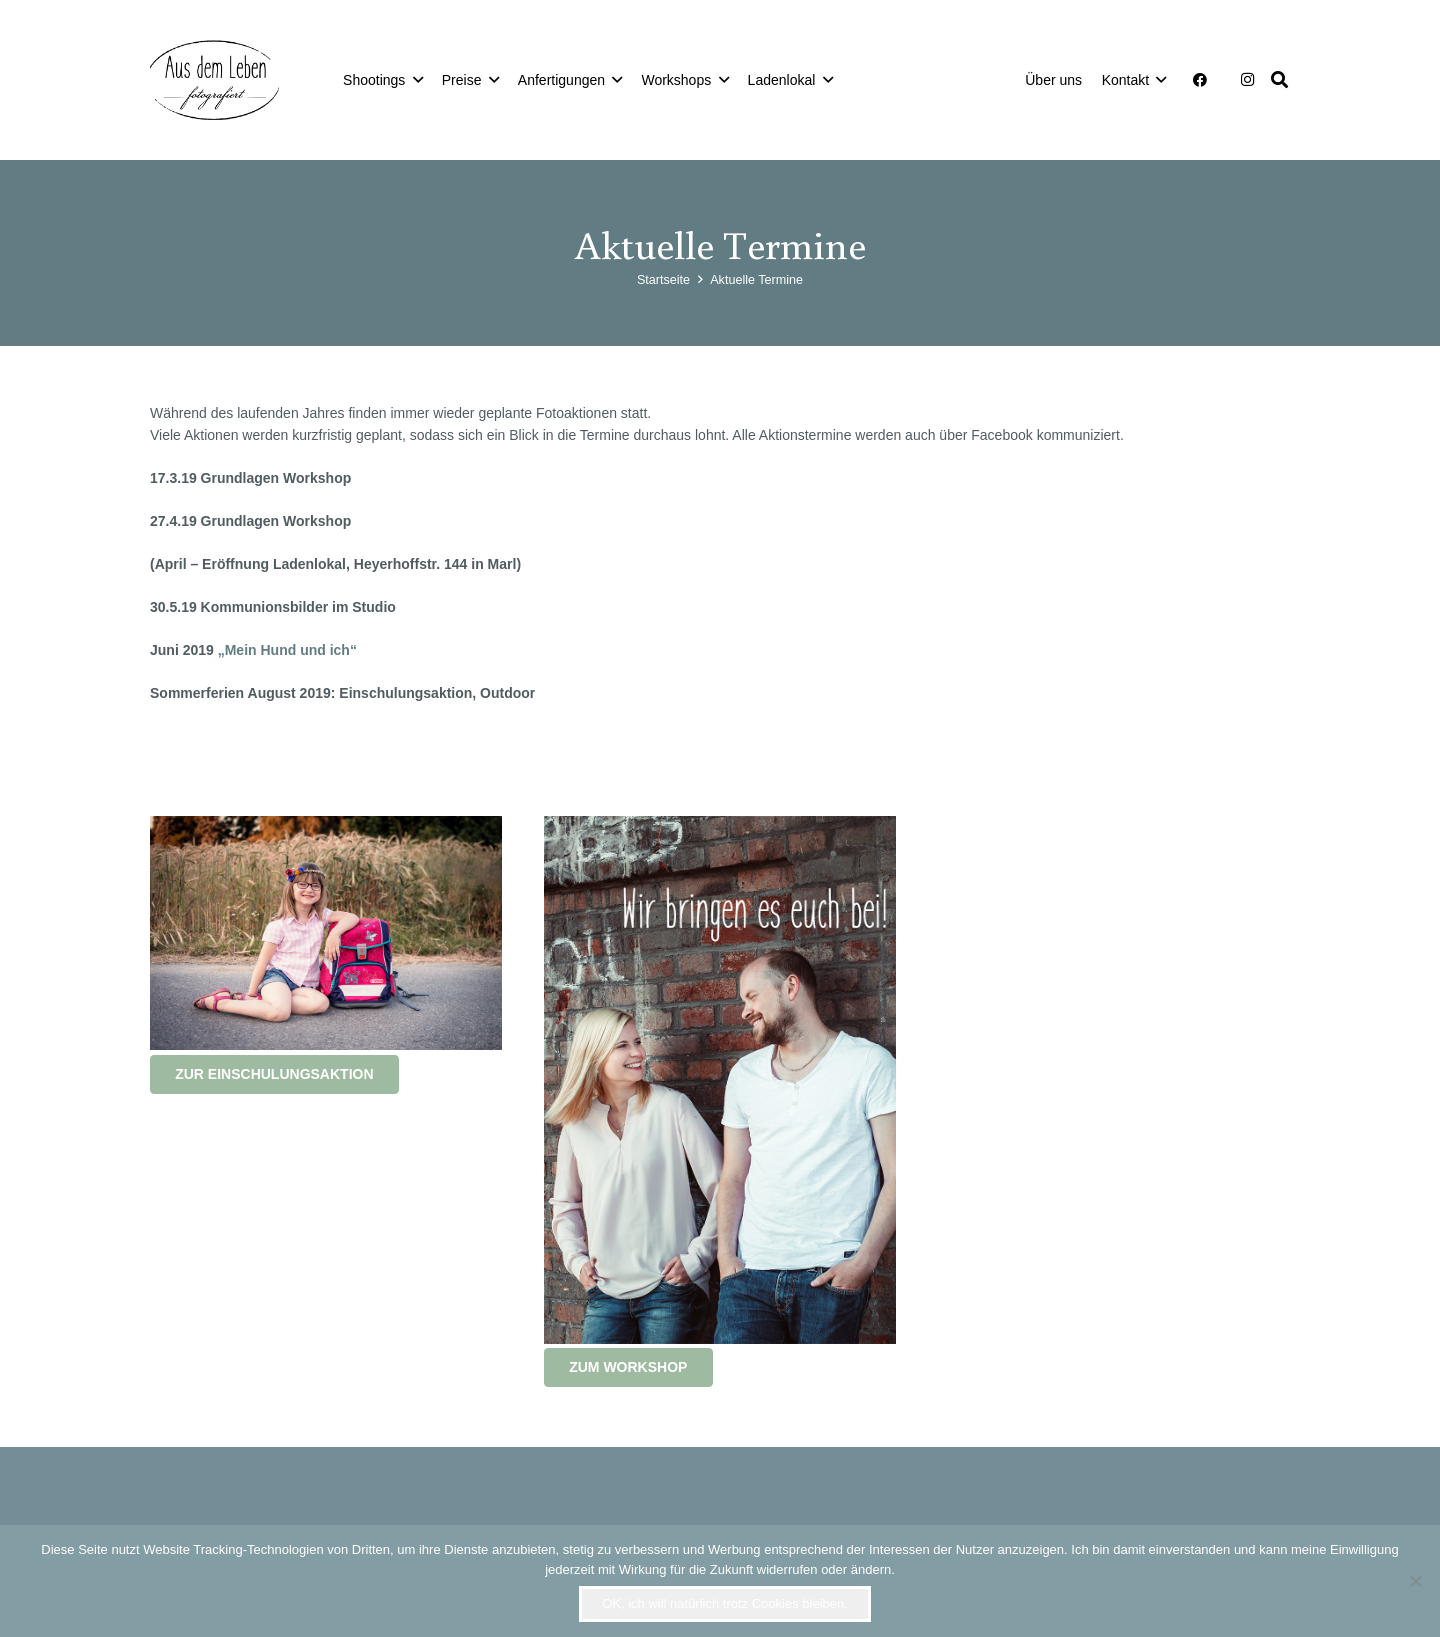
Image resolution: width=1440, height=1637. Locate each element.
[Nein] (1415, 1581)
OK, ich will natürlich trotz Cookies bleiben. (725, 1603)
